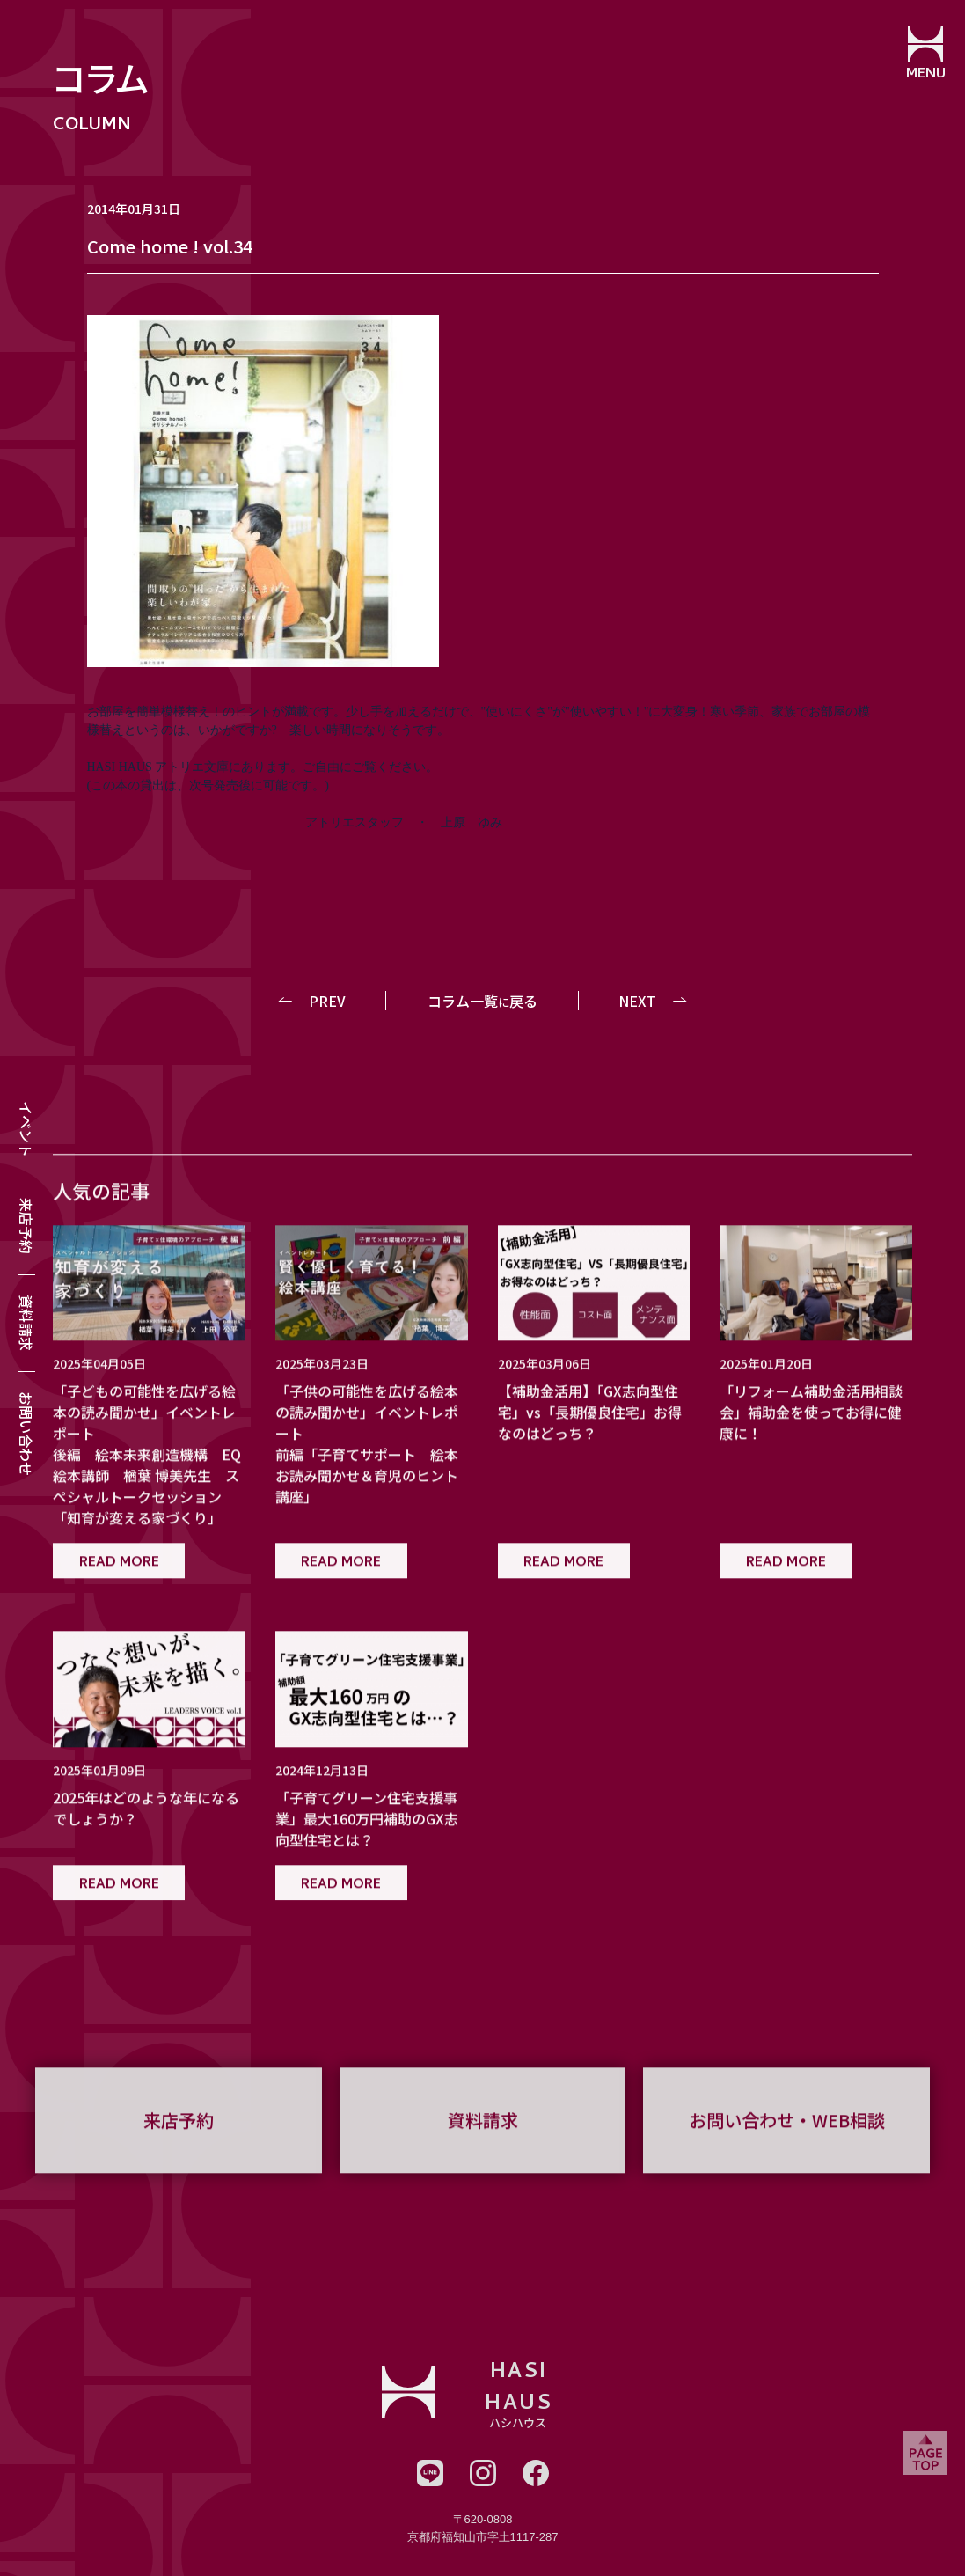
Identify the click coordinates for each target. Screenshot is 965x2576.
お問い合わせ (26, 1433)
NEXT (637, 1000)
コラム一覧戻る (482, 1000)
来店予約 (26, 1226)
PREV (327, 1000)
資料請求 (26, 1323)
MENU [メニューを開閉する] (926, 74)
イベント (26, 1129)
